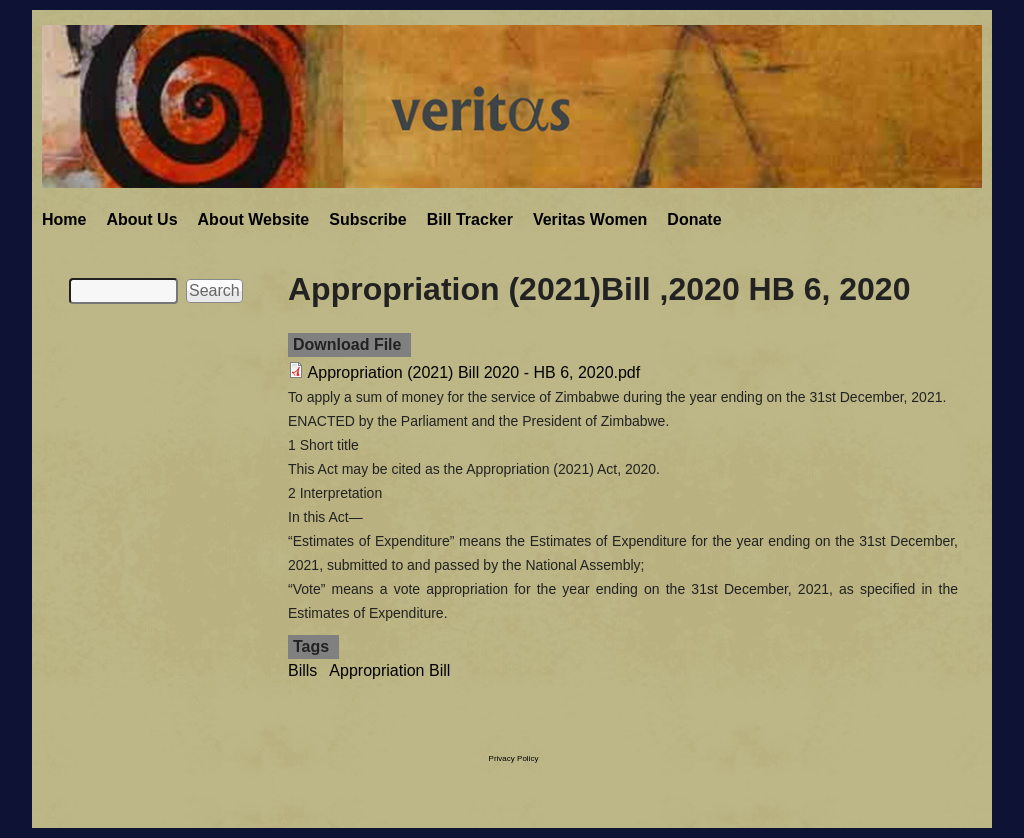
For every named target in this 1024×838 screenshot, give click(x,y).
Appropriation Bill (389, 670)
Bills (302, 670)
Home (64, 219)
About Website (254, 219)
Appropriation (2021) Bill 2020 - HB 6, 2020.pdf (474, 372)
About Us (141, 219)
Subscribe (367, 219)
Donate (694, 219)
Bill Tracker (470, 219)
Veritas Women (590, 219)
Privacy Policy (514, 758)
